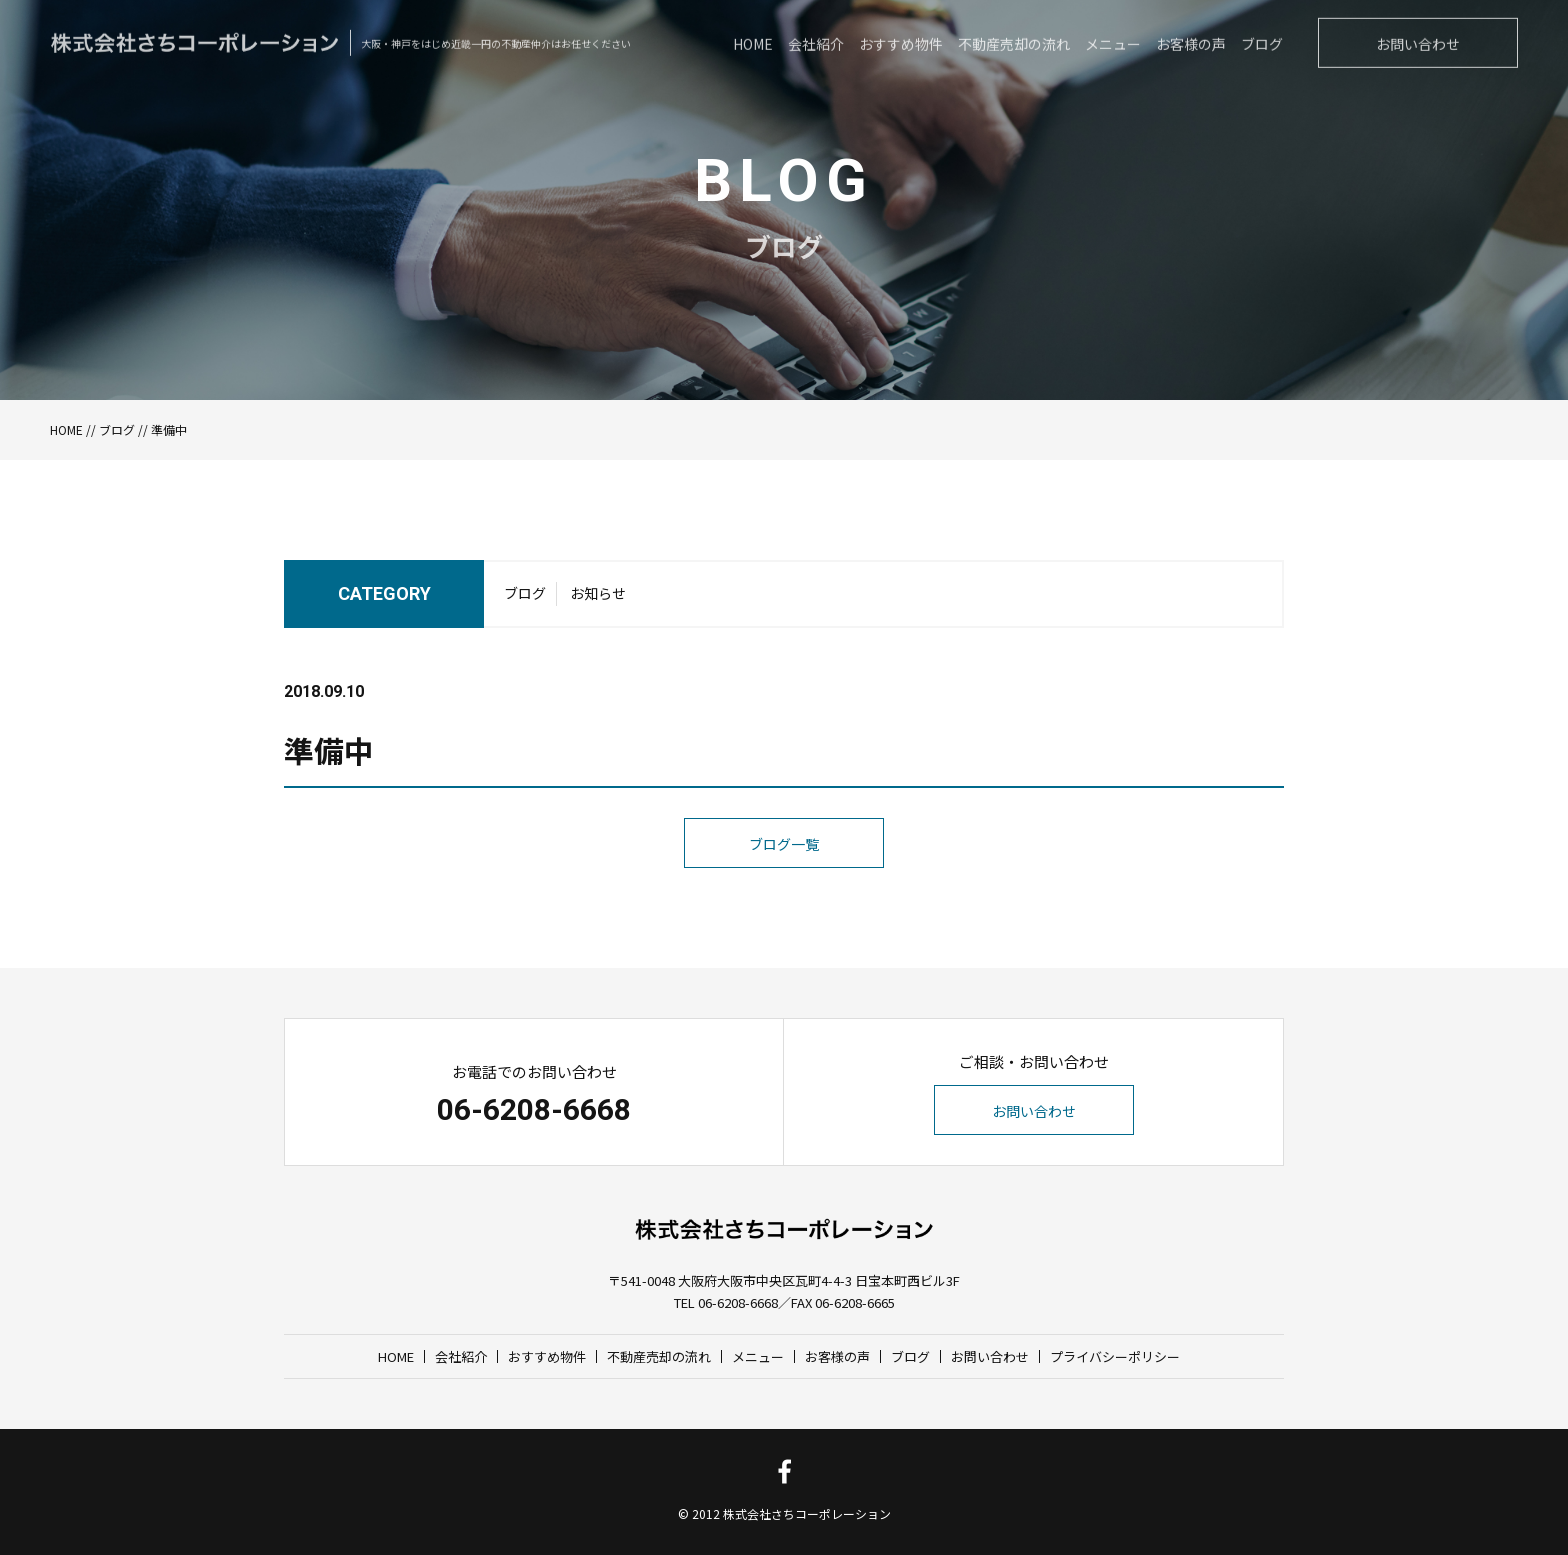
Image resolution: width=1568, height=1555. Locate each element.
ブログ (117, 429)
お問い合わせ (1034, 1111)
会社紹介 (461, 1356)
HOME (66, 429)
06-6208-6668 (534, 1109)
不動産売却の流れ (659, 1356)
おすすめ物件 (547, 1356)
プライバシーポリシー (1115, 1356)
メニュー (758, 1356)
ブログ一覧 (784, 886)
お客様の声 (837, 1356)
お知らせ (598, 598)
